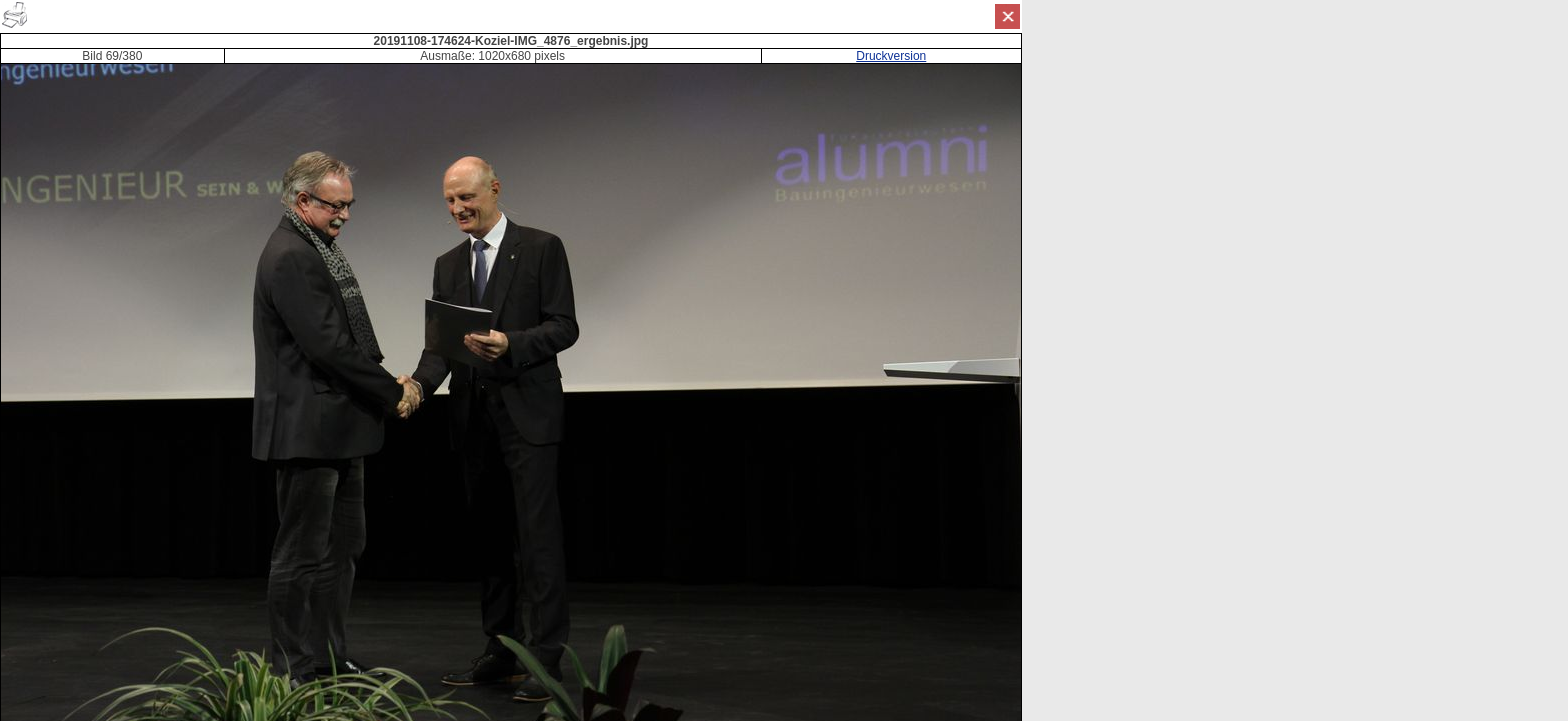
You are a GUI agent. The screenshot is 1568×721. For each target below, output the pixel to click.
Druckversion (891, 56)
